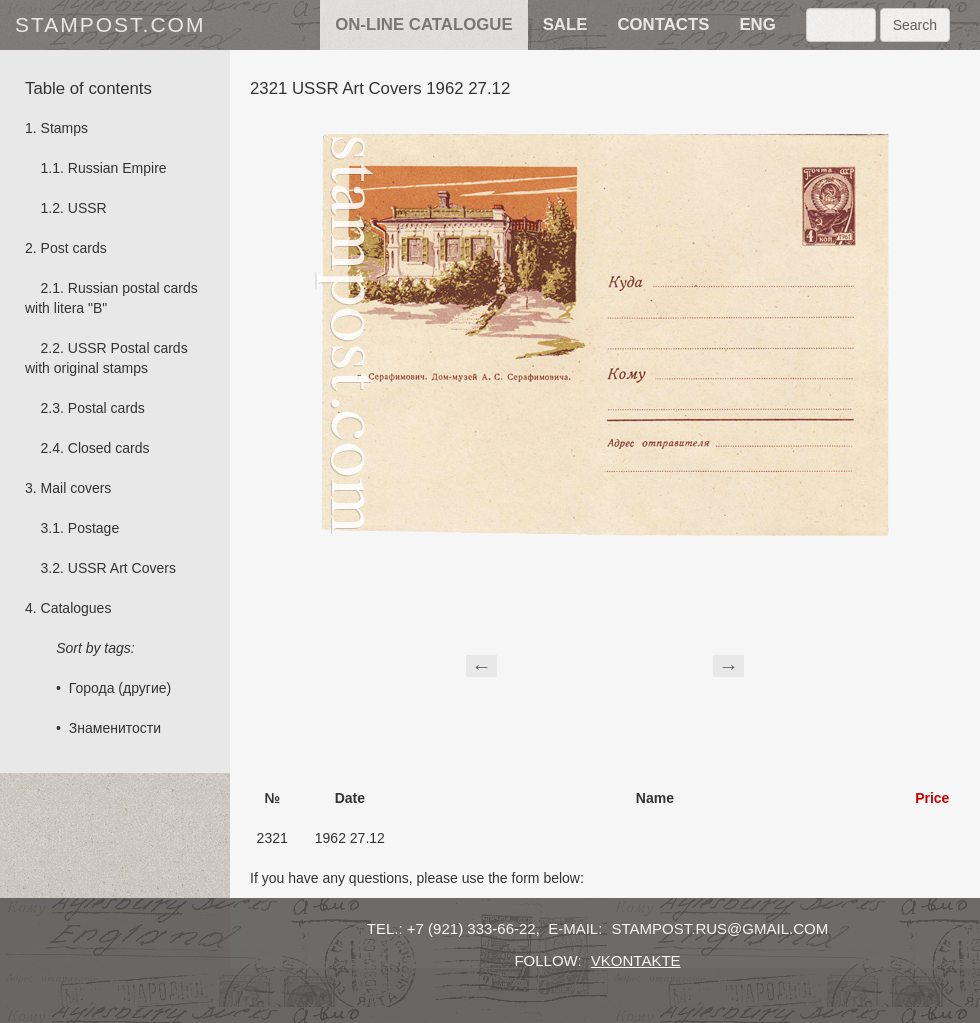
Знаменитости (115, 728)
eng (757, 24)
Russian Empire (117, 168)
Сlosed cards (109, 448)
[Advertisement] (605, 663)
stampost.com (110, 24)
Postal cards (106, 408)
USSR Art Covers (122, 568)
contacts (663, 24)
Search (915, 25)
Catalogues (76, 608)
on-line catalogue (423, 24)
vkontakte (636, 960)
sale (565, 24)
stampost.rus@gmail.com (720, 928)
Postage (93, 528)
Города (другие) (120, 688)
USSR (87, 208)
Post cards (74, 248)
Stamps (64, 128)
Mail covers (76, 488)
